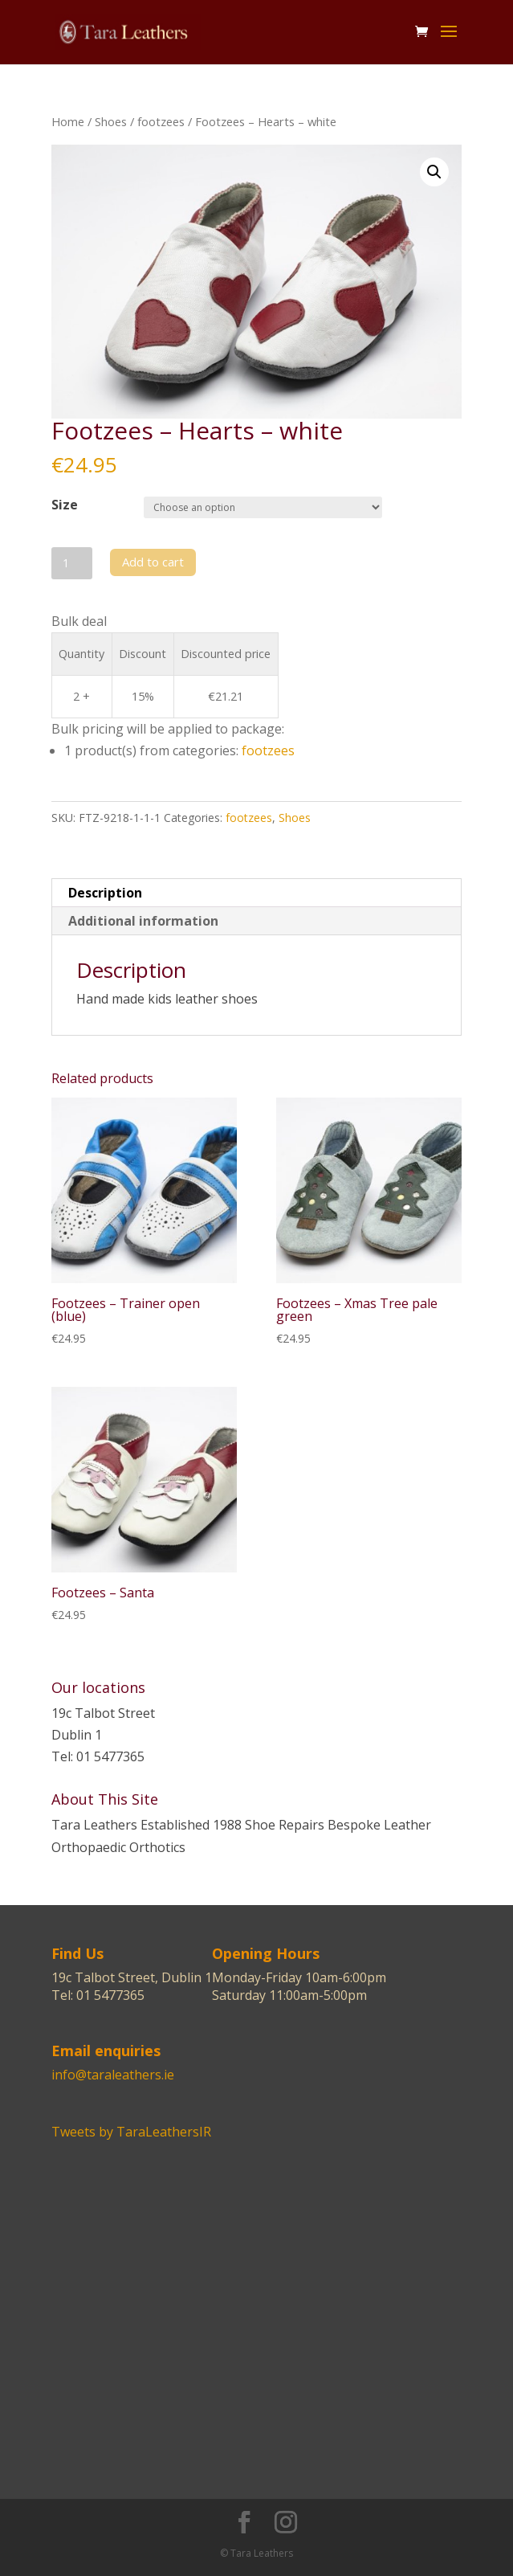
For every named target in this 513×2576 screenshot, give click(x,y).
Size (64, 504)
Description (105, 893)
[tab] (256, 893)
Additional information (143, 921)
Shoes (111, 121)
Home (67, 121)
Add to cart (153, 562)
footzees (161, 121)
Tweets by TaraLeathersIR (131, 2132)
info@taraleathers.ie (112, 2074)
